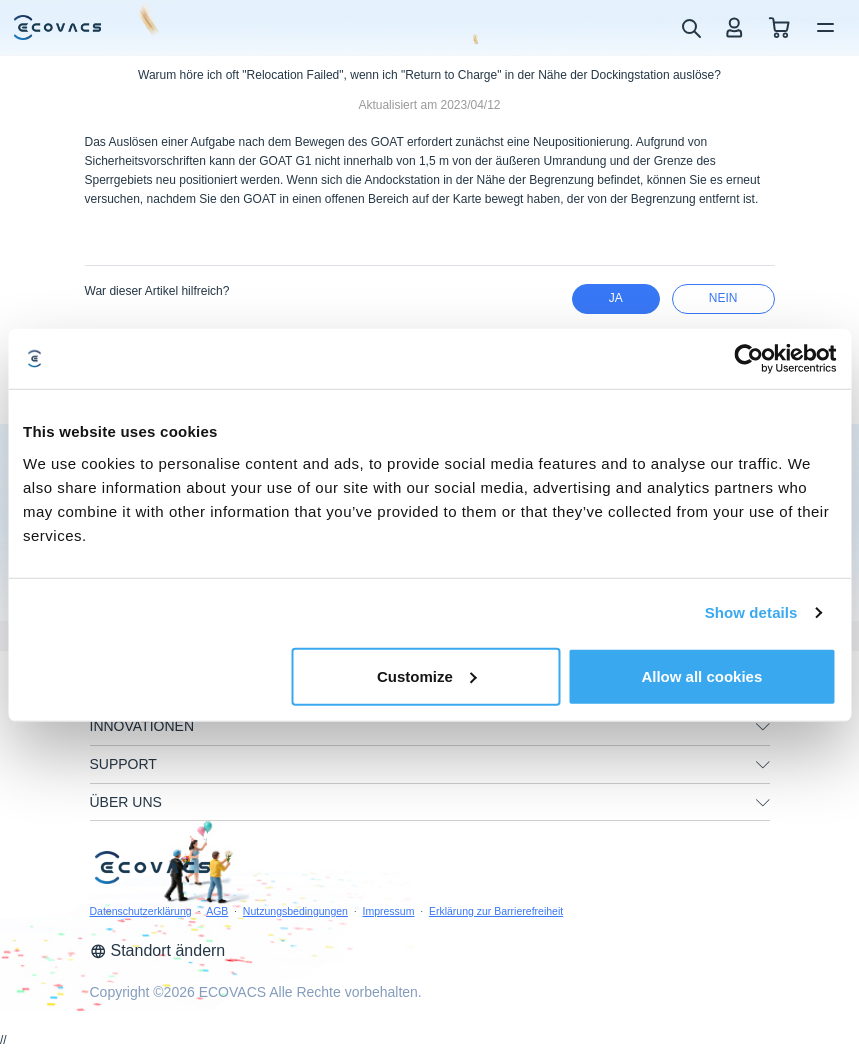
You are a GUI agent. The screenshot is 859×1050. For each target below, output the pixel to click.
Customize (427, 675)
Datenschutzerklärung (141, 911)
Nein (723, 298)
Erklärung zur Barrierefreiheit (496, 911)
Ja (616, 298)
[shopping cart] (779, 27)
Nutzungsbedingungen (295, 911)
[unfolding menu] (763, 727)
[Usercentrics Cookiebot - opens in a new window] (748, 359)
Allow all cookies (701, 675)
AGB (217, 911)
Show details (751, 612)
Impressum (388, 911)
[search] (690, 27)
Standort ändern (158, 950)
